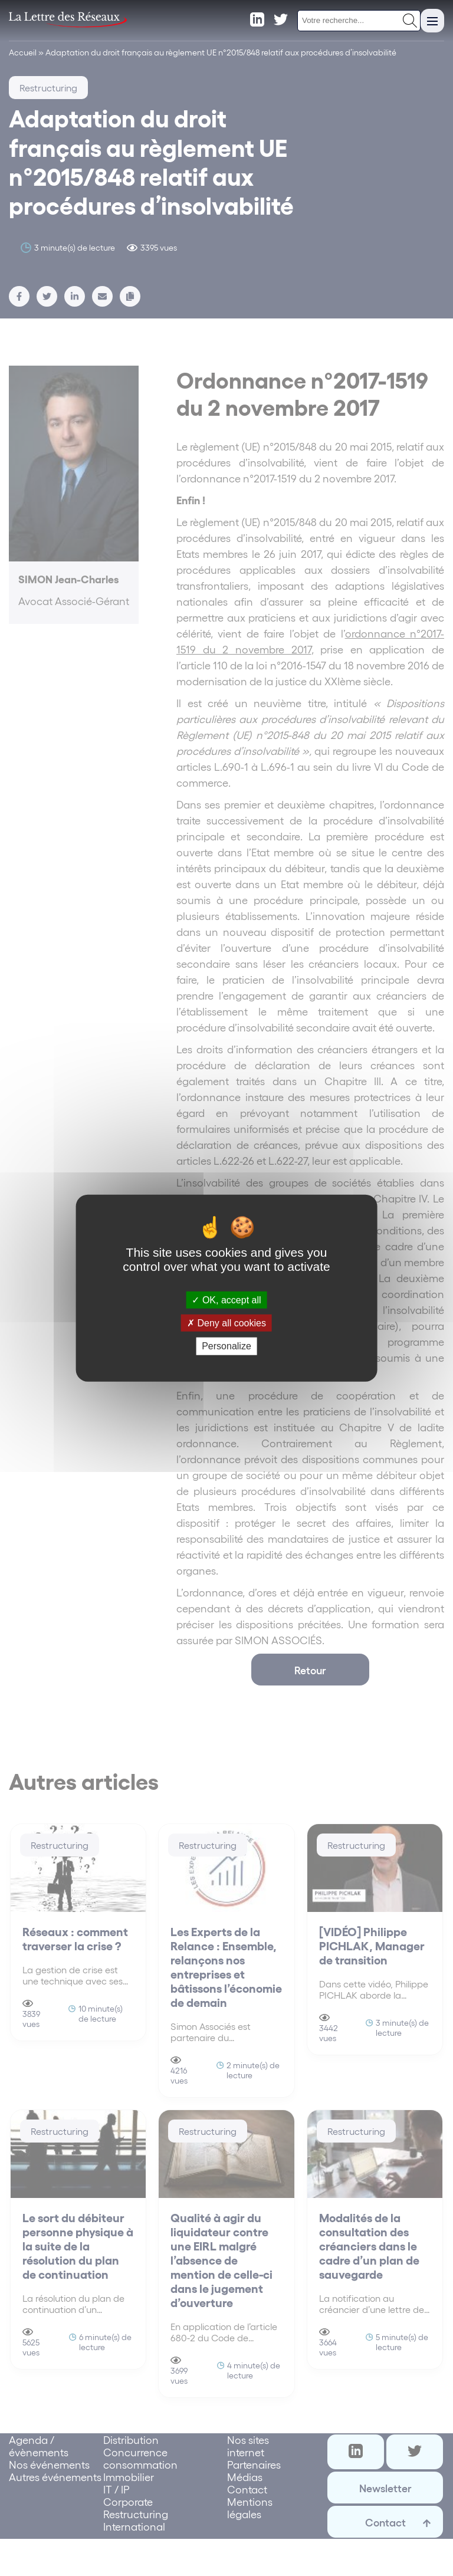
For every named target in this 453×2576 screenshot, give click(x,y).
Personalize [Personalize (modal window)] (226, 1346)
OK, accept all (226, 1300)
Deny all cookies (226, 1323)
